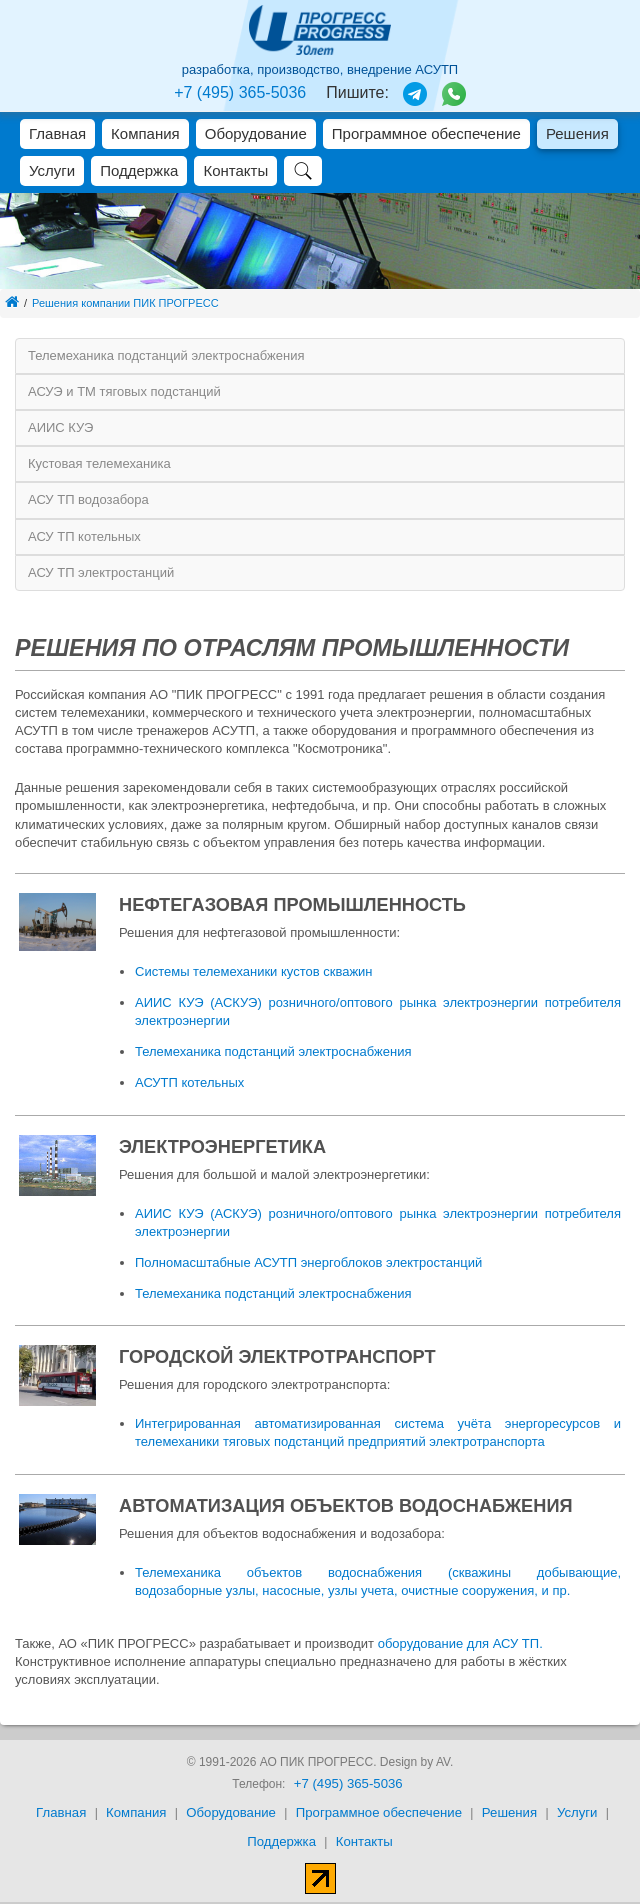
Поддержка (139, 170)
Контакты (235, 170)
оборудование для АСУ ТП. (460, 1643)
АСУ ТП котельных (84, 536)
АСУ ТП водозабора (88, 499)
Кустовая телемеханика (99, 463)
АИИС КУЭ (60, 427)
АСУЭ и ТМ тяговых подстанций (124, 391)
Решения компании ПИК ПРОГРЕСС (125, 303)
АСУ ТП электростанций (101, 572)
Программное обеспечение (426, 133)
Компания (145, 133)
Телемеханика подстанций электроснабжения (166, 355)
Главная (57, 133)
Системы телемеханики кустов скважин (254, 971)
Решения (577, 133)
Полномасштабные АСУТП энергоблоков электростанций (308, 1262)
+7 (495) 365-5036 (240, 92)
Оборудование (256, 133)
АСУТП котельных (189, 1082)
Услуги (52, 170)
